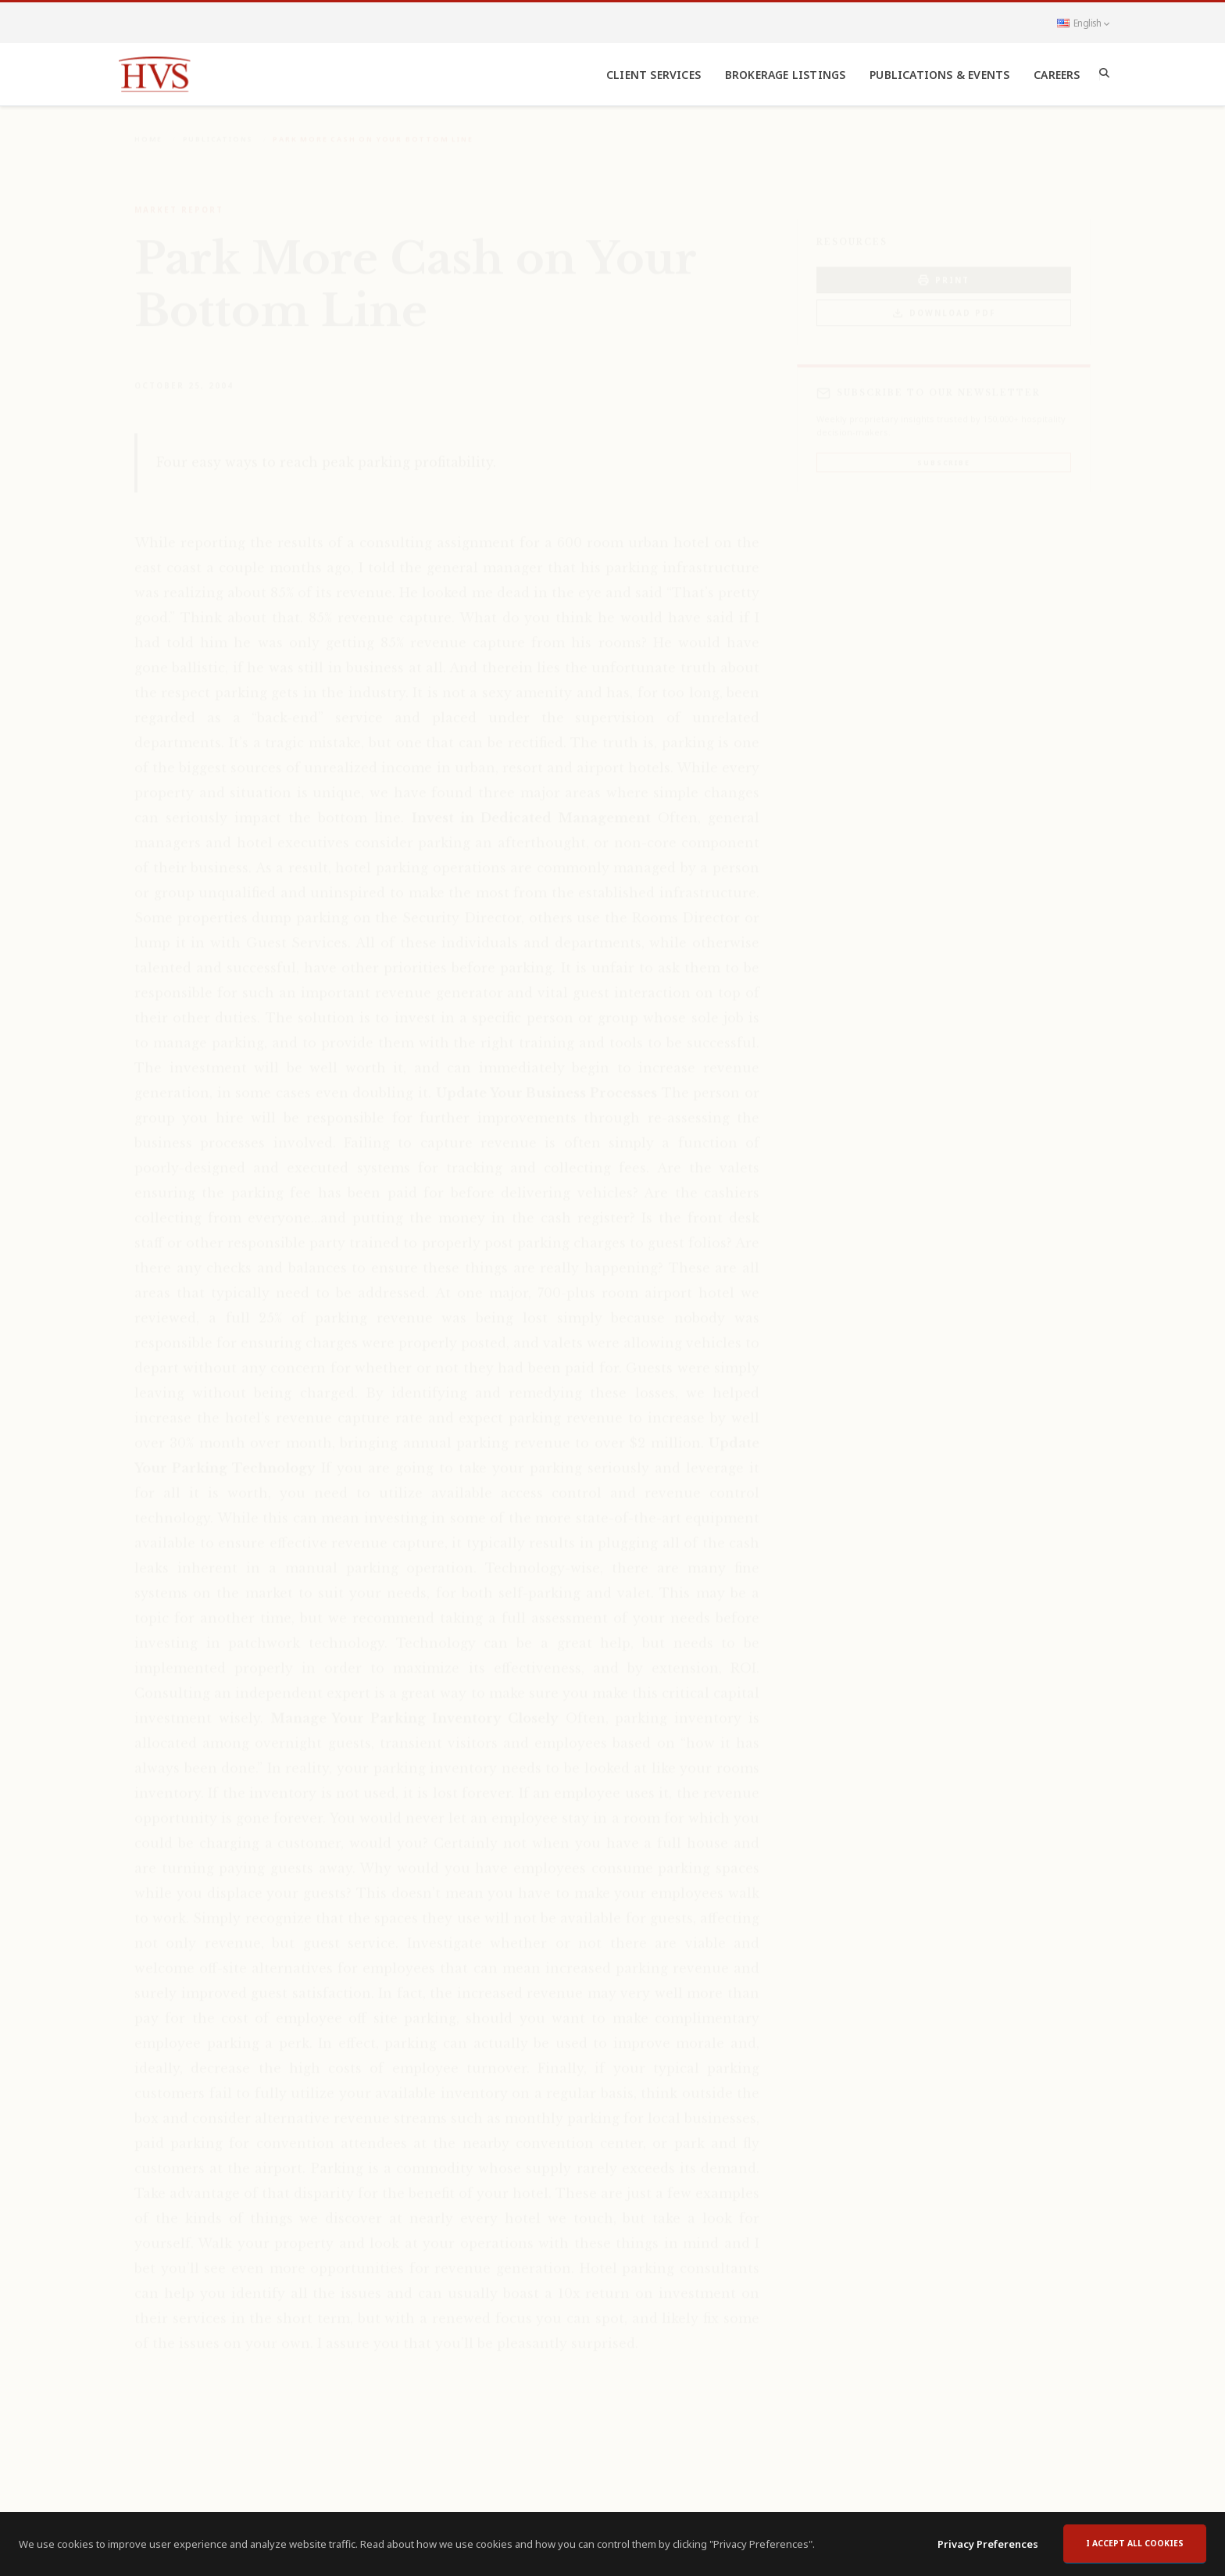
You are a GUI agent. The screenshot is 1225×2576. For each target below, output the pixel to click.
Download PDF (944, 302)
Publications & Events (939, 74)
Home (148, 128)
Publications (218, 128)
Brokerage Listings (785, 74)
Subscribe (943, 451)
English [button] (1083, 22)
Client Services (653, 74)
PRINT (944, 269)
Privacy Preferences (988, 2551)
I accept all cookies (1135, 2550)
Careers (1057, 74)
